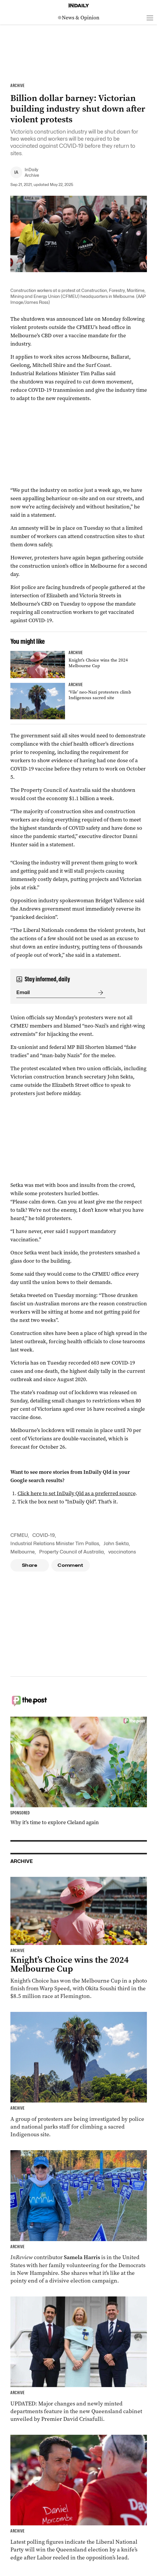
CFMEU (19, 1535)
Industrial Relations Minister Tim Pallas (54, 1543)
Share (29, 1565)
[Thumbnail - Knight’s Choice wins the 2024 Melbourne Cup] (78, 664)
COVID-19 (43, 1535)
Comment (70, 1565)
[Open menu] (149, 17)
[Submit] (99, 992)
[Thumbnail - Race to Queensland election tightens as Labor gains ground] (78, 2498)
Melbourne (22, 1552)
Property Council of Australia (71, 1552)
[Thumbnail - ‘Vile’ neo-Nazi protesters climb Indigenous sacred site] (78, 701)
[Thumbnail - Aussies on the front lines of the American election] (78, 2217)
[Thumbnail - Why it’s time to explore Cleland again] (78, 1771)
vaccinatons (122, 1552)
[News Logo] (78, 18)
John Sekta (116, 1543)
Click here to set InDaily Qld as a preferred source (76, 1493)
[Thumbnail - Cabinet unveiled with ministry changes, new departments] (78, 2359)
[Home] (78, 5)
